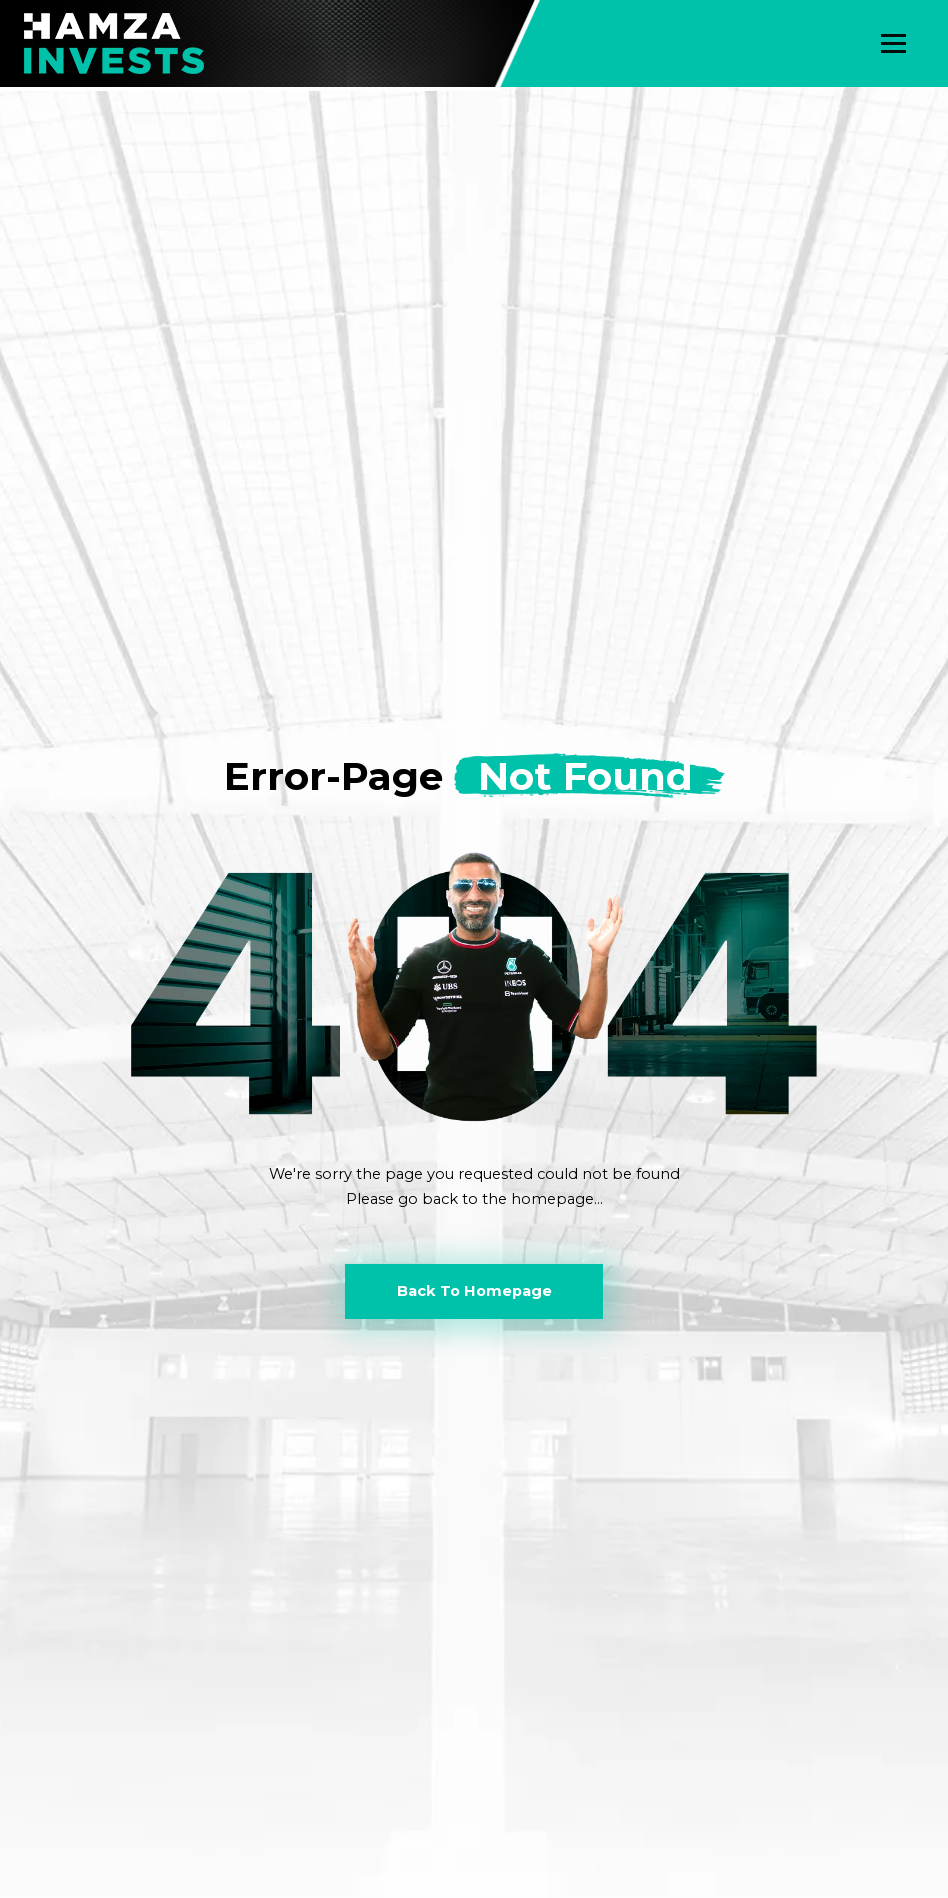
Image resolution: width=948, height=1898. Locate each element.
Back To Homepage (474, 1291)
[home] (114, 43)
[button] (893, 43)
